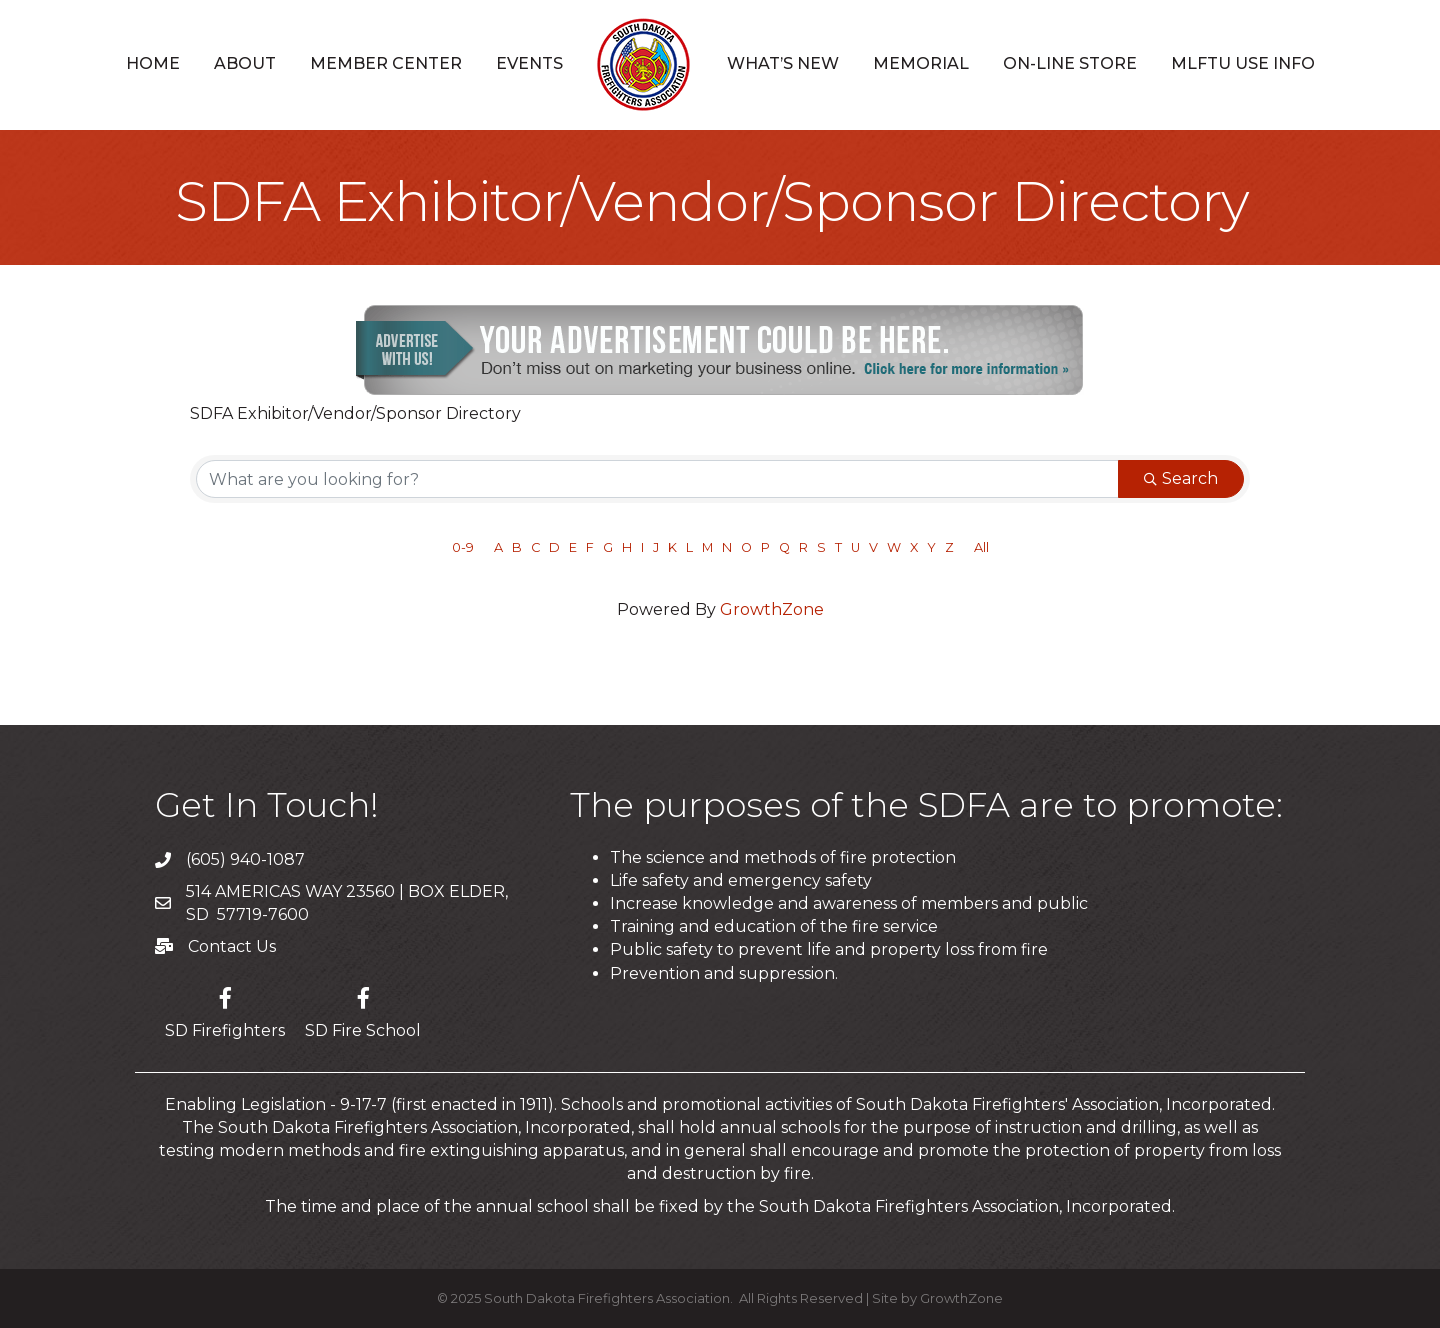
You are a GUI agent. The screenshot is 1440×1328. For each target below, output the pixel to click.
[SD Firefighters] (225, 1009)
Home (153, 63)
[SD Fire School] (363, 1009)
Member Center (386, 63)
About (245, 63)
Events (529, 63)
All (981, 547)
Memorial (921, 63)
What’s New (783, 63)
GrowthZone (772, 609)
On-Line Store (1070, 63)
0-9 (463, 547)
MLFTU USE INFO (1243, 63)
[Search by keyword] (657, 479)
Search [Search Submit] (1181, 478)
